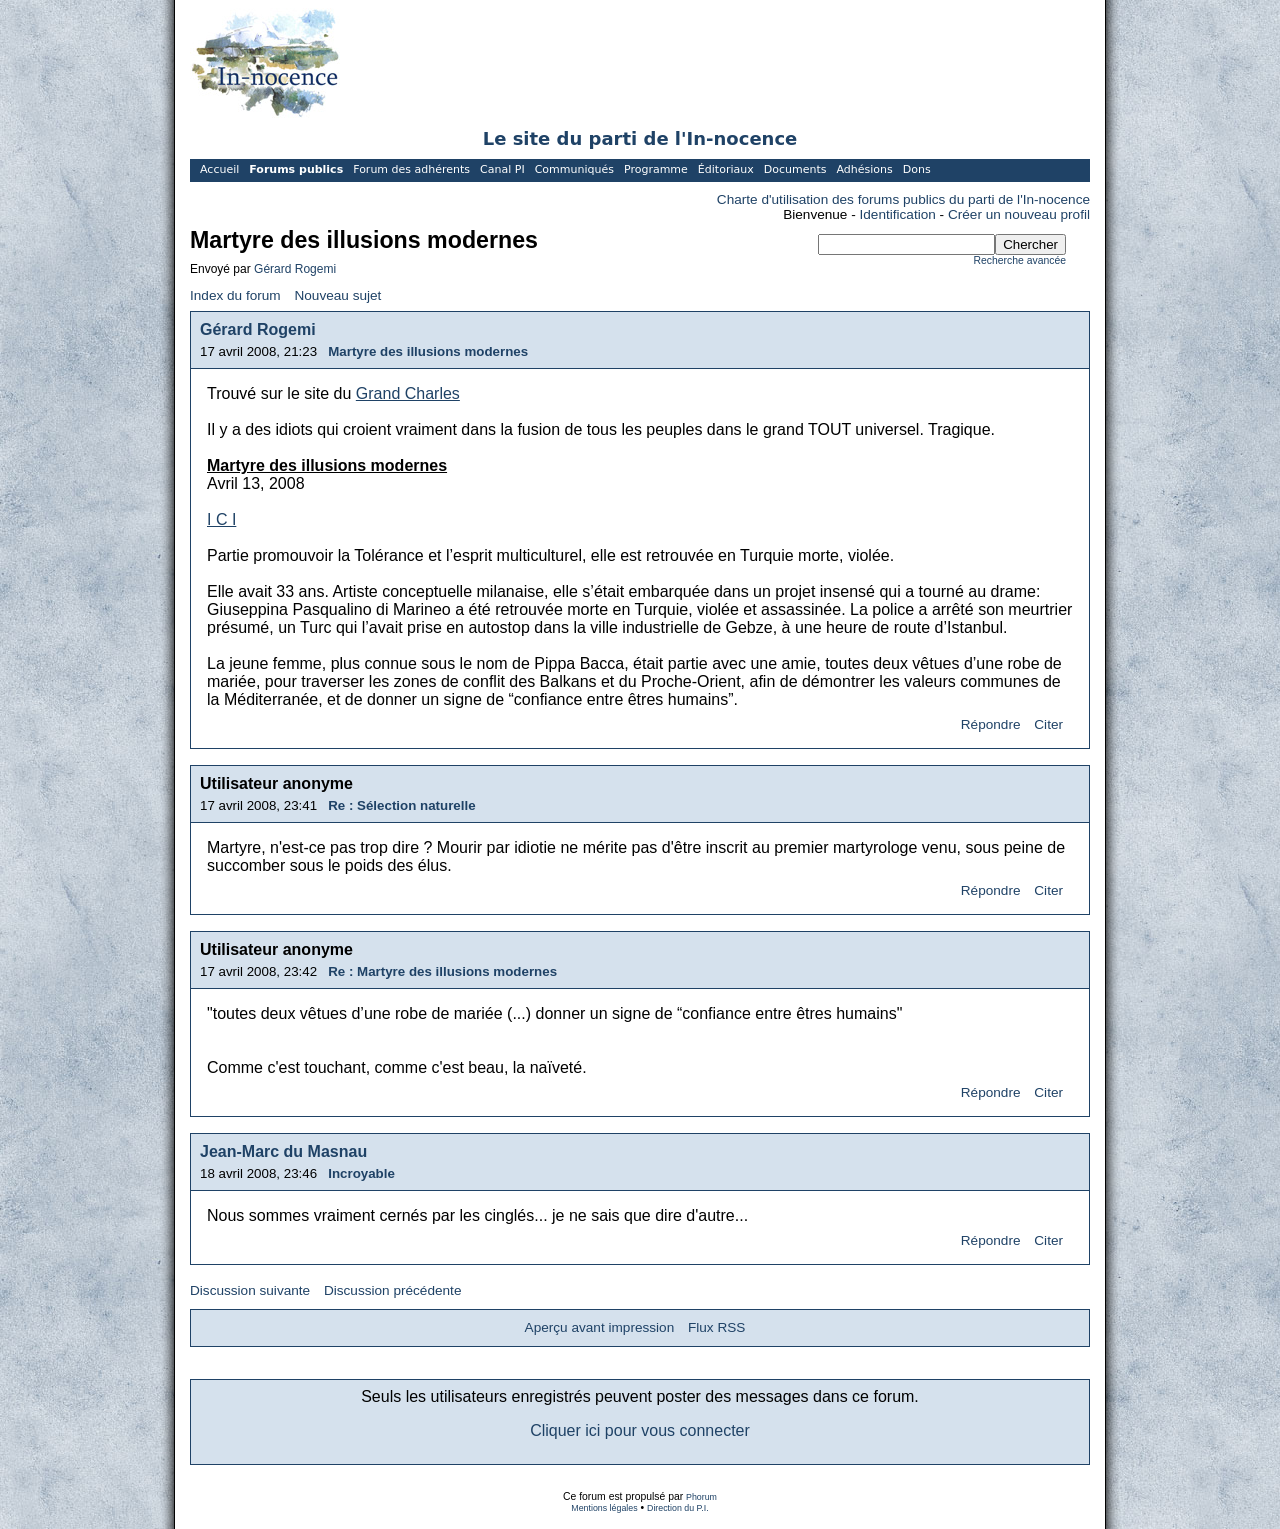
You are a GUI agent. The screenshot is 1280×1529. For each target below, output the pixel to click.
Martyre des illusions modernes (428, 351)
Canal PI (502, 169)
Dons (917, 169)
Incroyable (361, 1173)
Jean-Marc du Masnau (283, 1151)
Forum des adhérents (411, 169)
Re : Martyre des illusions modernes (442, 971)
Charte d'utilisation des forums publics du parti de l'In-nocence (903, 199)
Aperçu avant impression (600, 1327)
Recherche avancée (1020, 260)
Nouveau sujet (337, 295)
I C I (221, 519)
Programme (656, 169)
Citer (1048, 724)
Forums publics (296, 169)
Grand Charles (408, 393)
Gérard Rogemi (295, 269)
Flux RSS (716, 1327)
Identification (898, 214)
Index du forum (235, 295)
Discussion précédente (393, 1290)
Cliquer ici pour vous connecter (640, 1430)
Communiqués (574, 169)
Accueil (219, 169)
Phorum (701, 1497)
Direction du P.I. (678, 1508)
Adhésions (864, 169)
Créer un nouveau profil (1019, 214)
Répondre (991, 724)
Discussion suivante (250, 1290)
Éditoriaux (726, 169)
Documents (795, 169)
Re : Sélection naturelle (401, 805)
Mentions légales (604, 1508)
